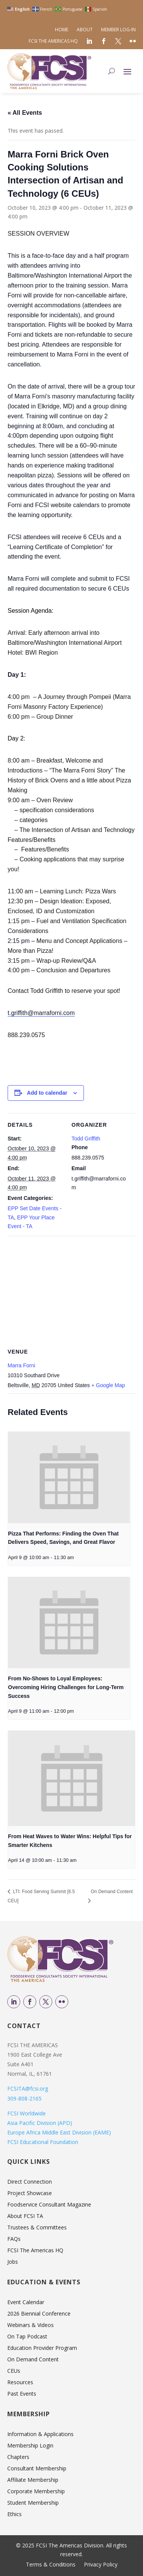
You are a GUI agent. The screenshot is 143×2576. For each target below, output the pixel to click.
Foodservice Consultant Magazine (49, 2205)
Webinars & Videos (30, 2325)
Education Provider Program (42, 2348)
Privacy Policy (100, 2565)
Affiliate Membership (32, 2480)
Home (61, 30)
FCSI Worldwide (26, 2113)
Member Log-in (118, 30)
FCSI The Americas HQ (53, 41)
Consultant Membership (36, 2469)
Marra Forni (21, 1365)
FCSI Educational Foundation (42, 2142)
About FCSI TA (25, 2216)
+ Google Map (108, 1385)
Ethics (14, 2515)
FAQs (14, 2239)
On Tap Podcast (27, 2337)
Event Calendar (25, 2303)
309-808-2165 (24, 2098)
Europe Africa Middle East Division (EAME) (59, 2132)
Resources (20, 2383)
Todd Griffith (86, 1138)
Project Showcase (29, 2194)
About (85, 30)
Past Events (21, 2394)
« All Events (25, 112)
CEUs (13, 2371)
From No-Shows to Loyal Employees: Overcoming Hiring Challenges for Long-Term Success (66, 1687)
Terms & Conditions (51, 2565)
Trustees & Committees (37, 2228)
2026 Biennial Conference (39, 2314)
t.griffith (41, 1013)
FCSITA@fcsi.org (27, 2088)
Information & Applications (40, 2434)
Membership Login (30, 2446)
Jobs (12, 2262)
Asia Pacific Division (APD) (39, 2122)
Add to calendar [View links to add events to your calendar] (47, 1093)
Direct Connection (29, 2182)
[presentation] (69, 1477)
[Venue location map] (71, 1291)
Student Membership (33, 2503)
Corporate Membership (36, 2492)
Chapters (18, 2457)
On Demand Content (33, 2360)
